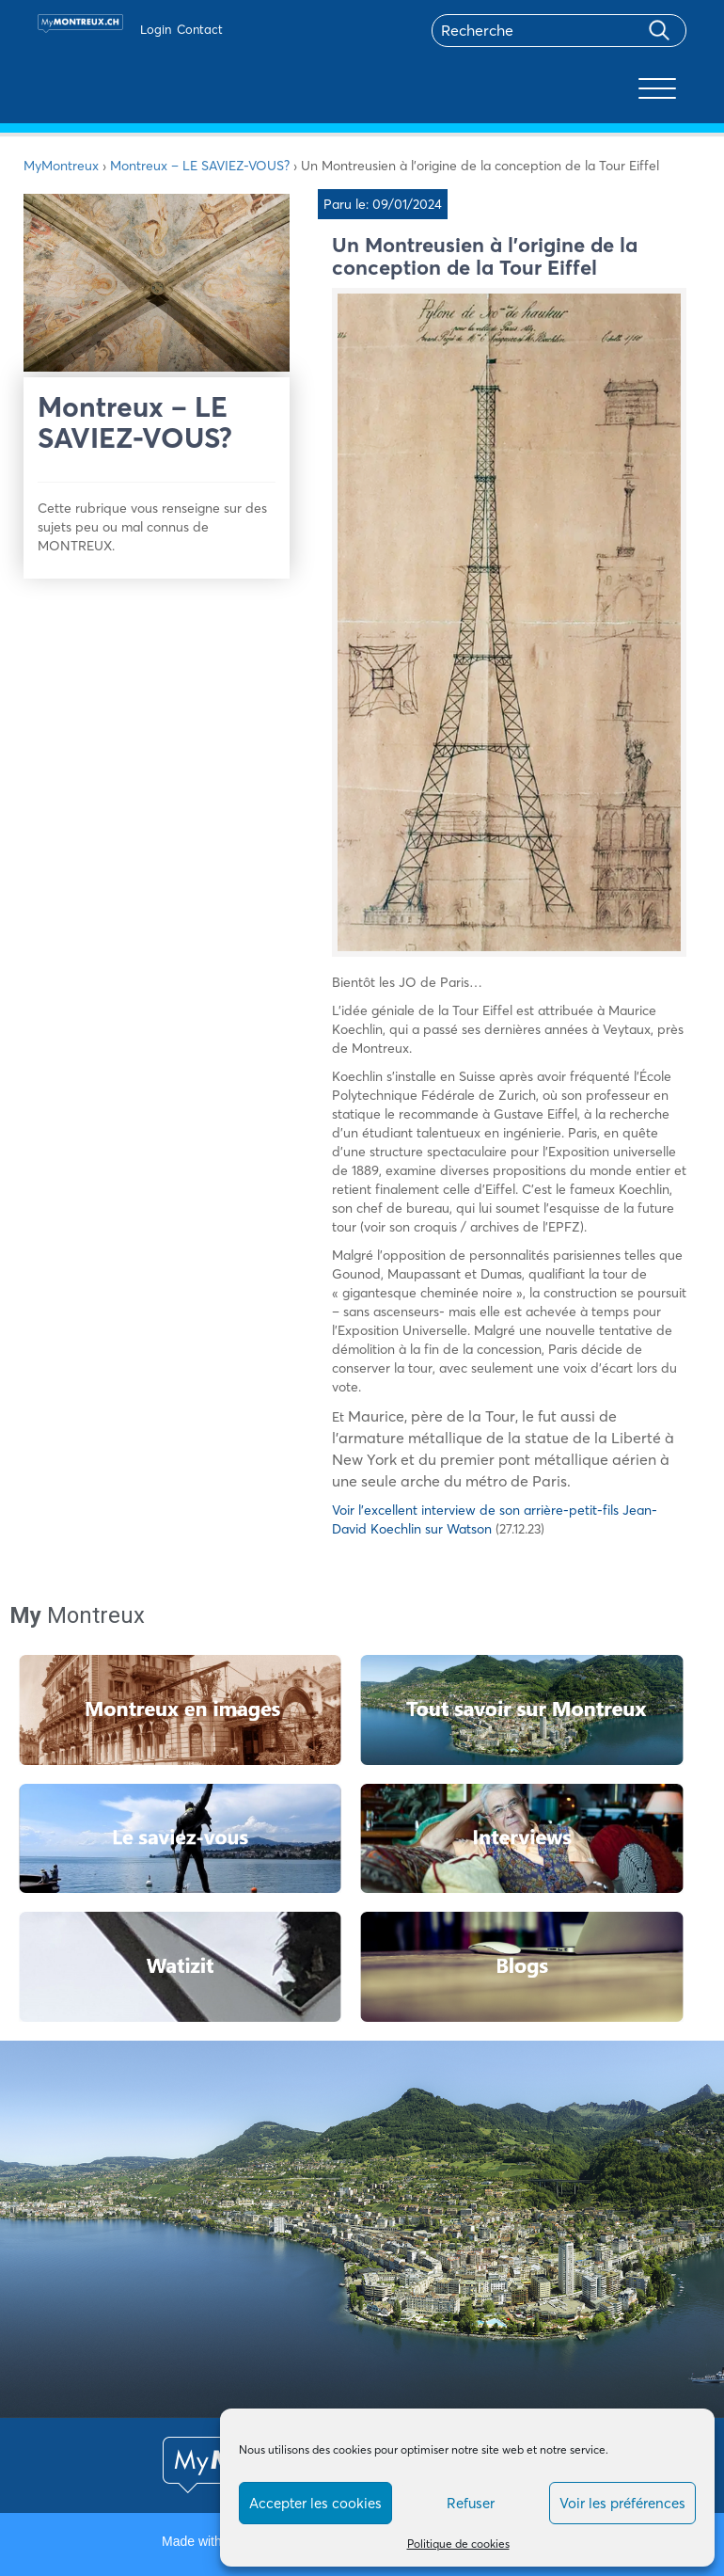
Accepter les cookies (315, 2503)
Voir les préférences (622, 2503)
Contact (200, 29)
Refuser (471, 2503)
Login (155, 29)
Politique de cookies (458, 2543)
